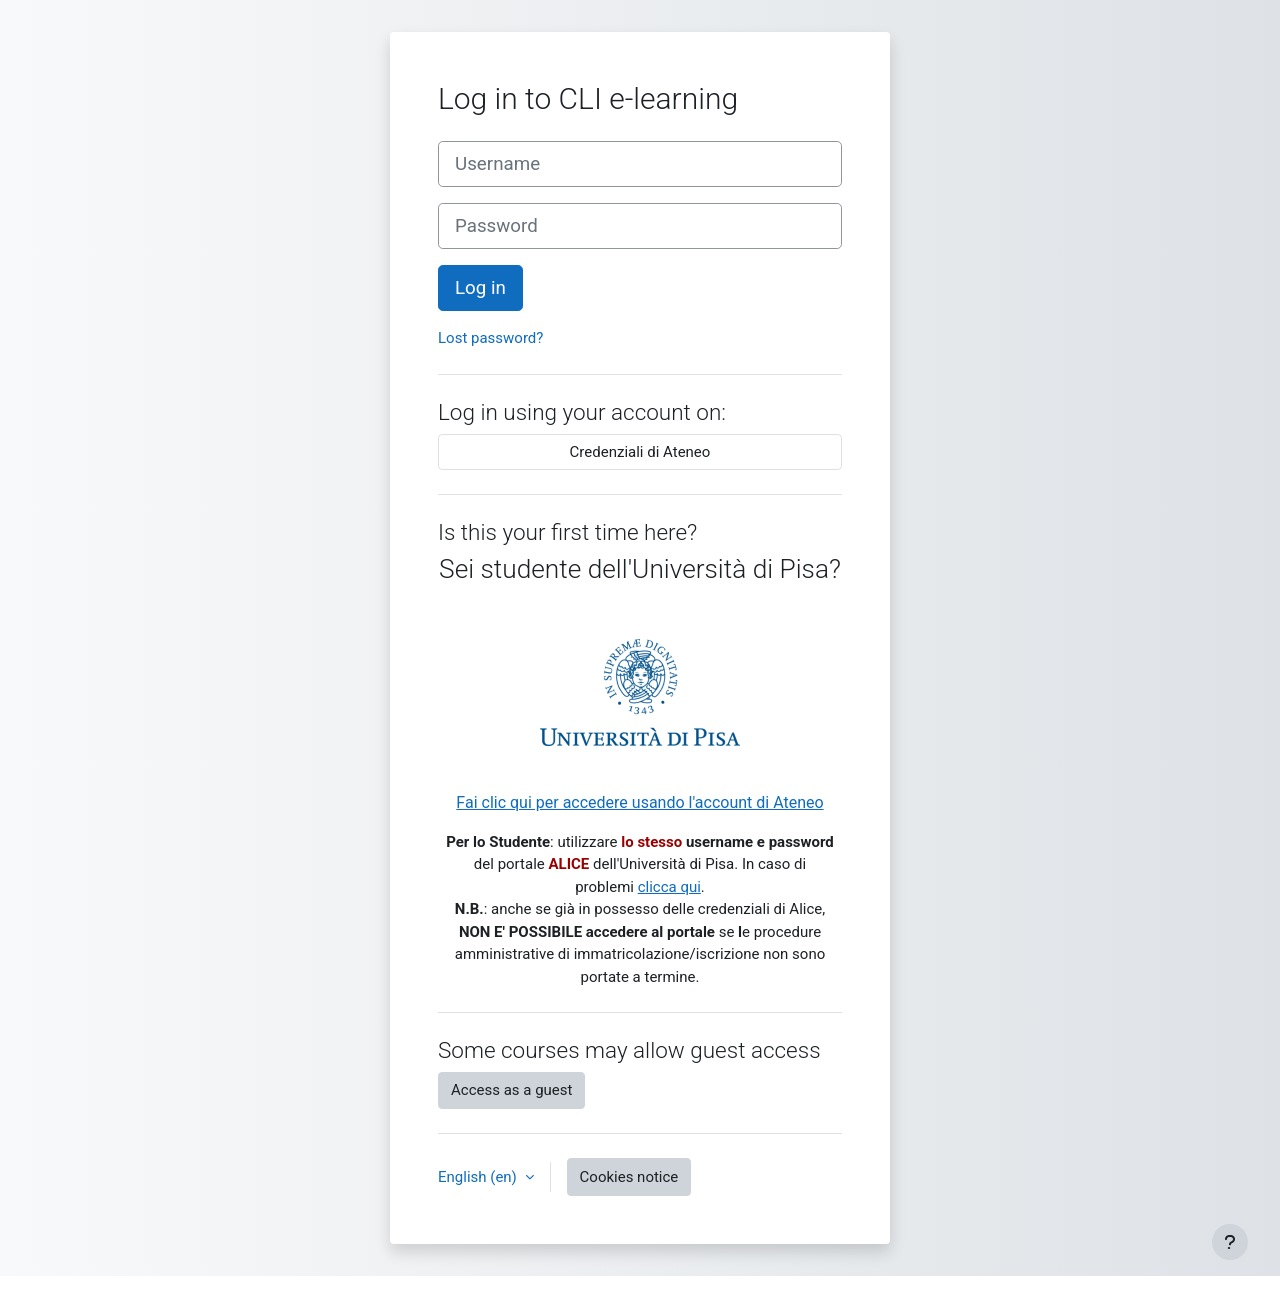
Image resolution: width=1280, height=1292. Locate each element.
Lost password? (490, 338)
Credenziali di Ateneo (640, 452)
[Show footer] (1230, 1242)
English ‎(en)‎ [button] (479, 1177)
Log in (480, 288)
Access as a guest (511, 1090)
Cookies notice (629, 1177)
